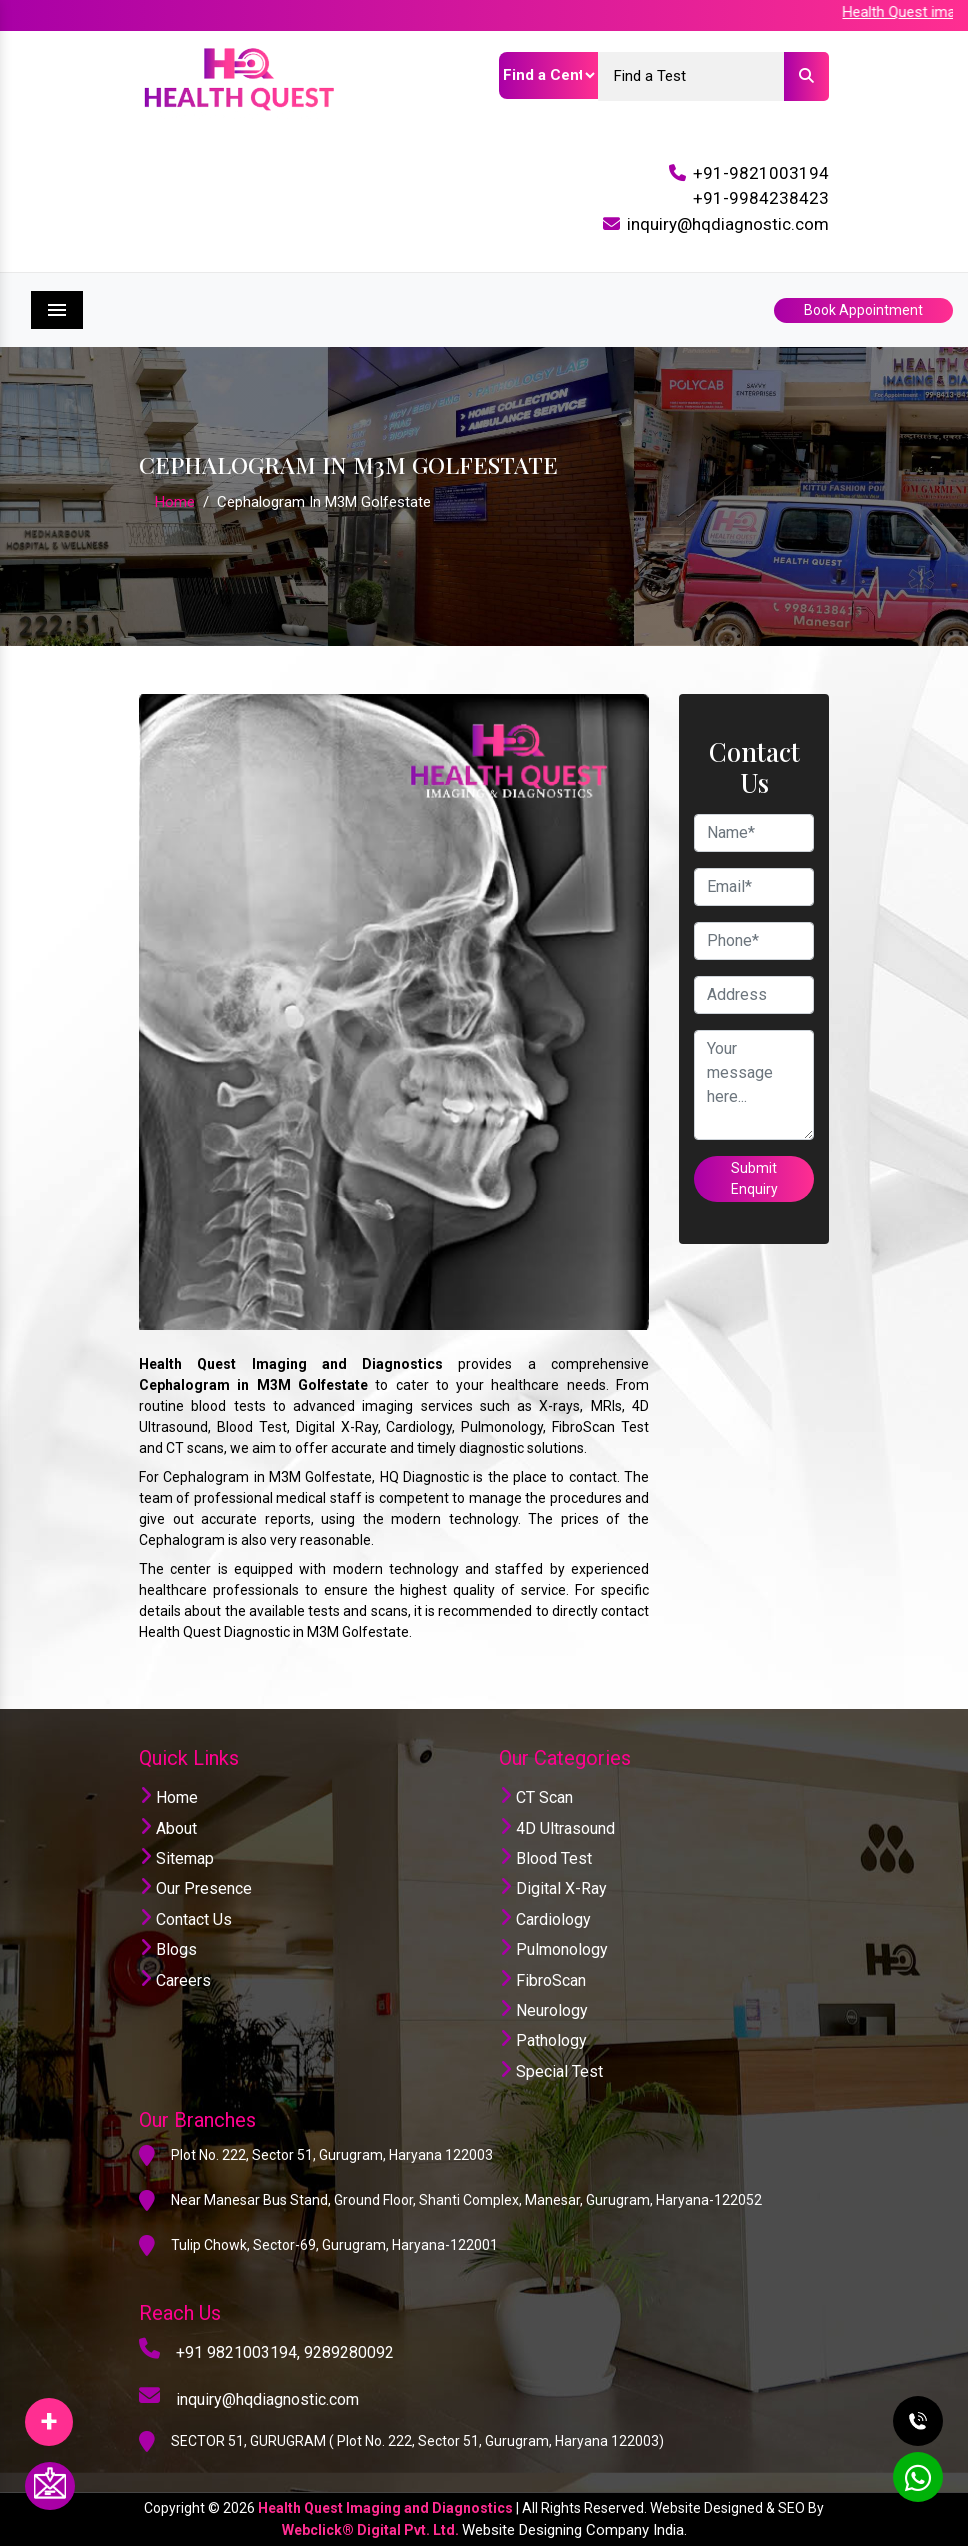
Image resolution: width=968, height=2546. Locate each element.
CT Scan (536, 1797)
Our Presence (195, 1888)
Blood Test (545, 1858)
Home (175, 502)
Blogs (168, 1949)
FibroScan (542, 1980)
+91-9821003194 (761, 173)
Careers (175, 1980)
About (168, 1828)
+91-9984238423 (761, 198)
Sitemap (176, 1858)
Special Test (551, 2071)
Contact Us (185, 1919)
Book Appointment (863, 310)
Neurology (543, 2010)
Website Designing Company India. (574, 2530)
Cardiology (545, 1919)
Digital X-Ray (553, 1888)
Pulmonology (553, 1949)
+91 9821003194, (238, 2352)
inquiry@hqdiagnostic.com (728, 224)
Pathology (543, 2040)
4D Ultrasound (557, 1828)
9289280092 (349, 2352)
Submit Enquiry (754, 1178)
